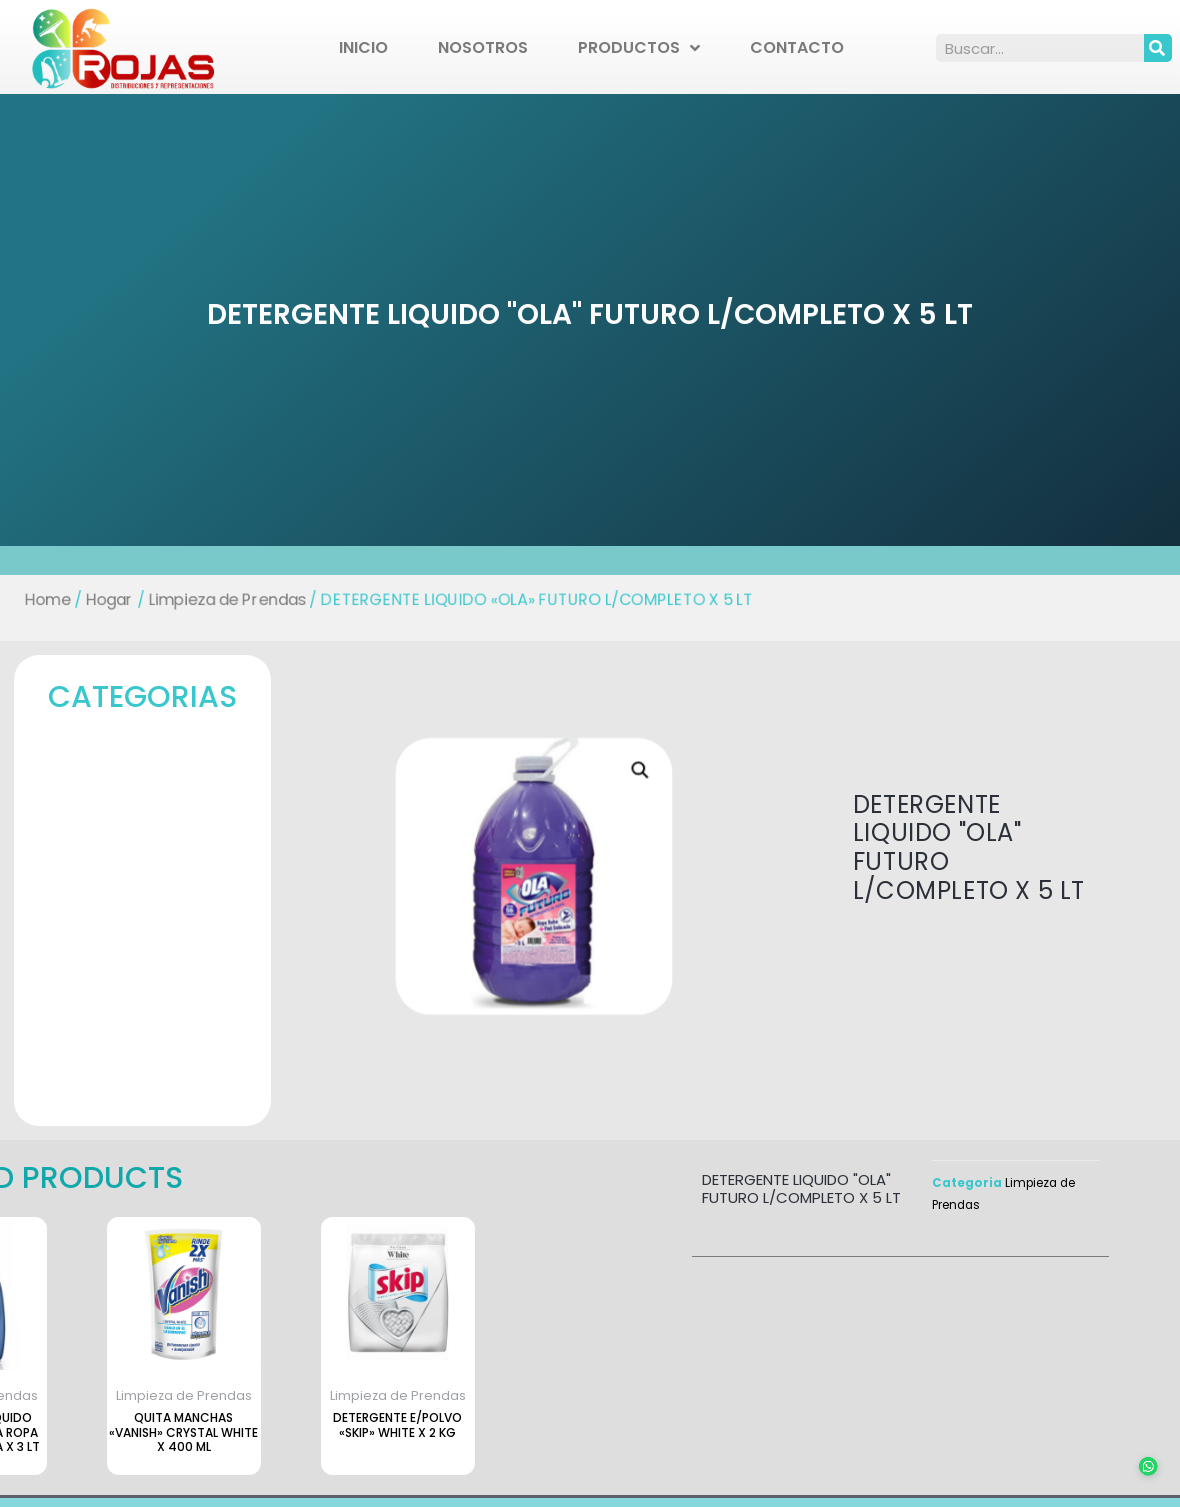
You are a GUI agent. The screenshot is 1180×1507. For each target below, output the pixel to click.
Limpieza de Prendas (221, 599)
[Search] (1158, 48)
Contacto (797, 47)
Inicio (363, 47)
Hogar (102, 599)
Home (40, 599)
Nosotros (483, 47)
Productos (639, 48)
